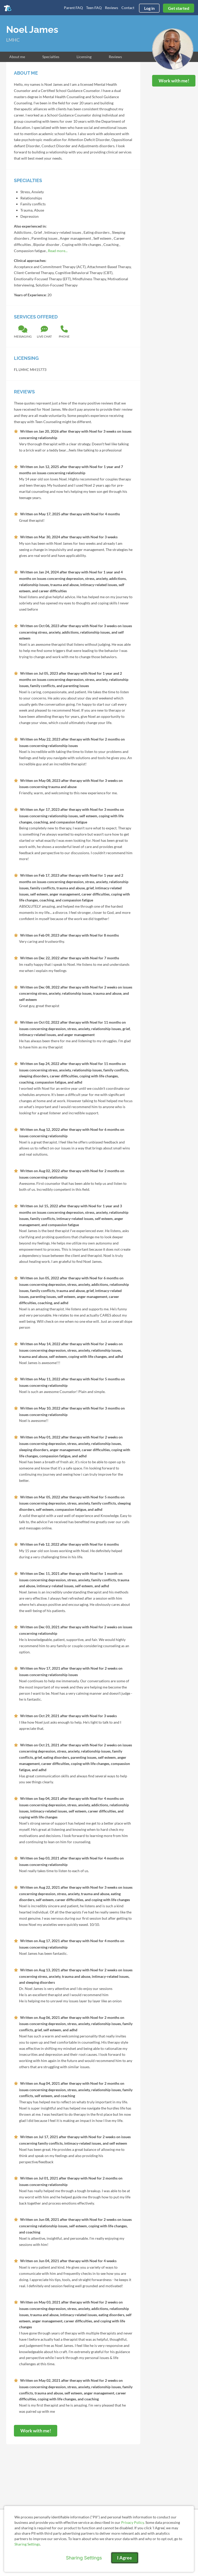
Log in (149, 8)
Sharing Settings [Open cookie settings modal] (84, 2558)
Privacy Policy (132, 2522)
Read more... (58, 250)
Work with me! (174, 80)
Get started (178, 8)
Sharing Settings (27, 2544)
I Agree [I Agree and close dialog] (124, 2558)
